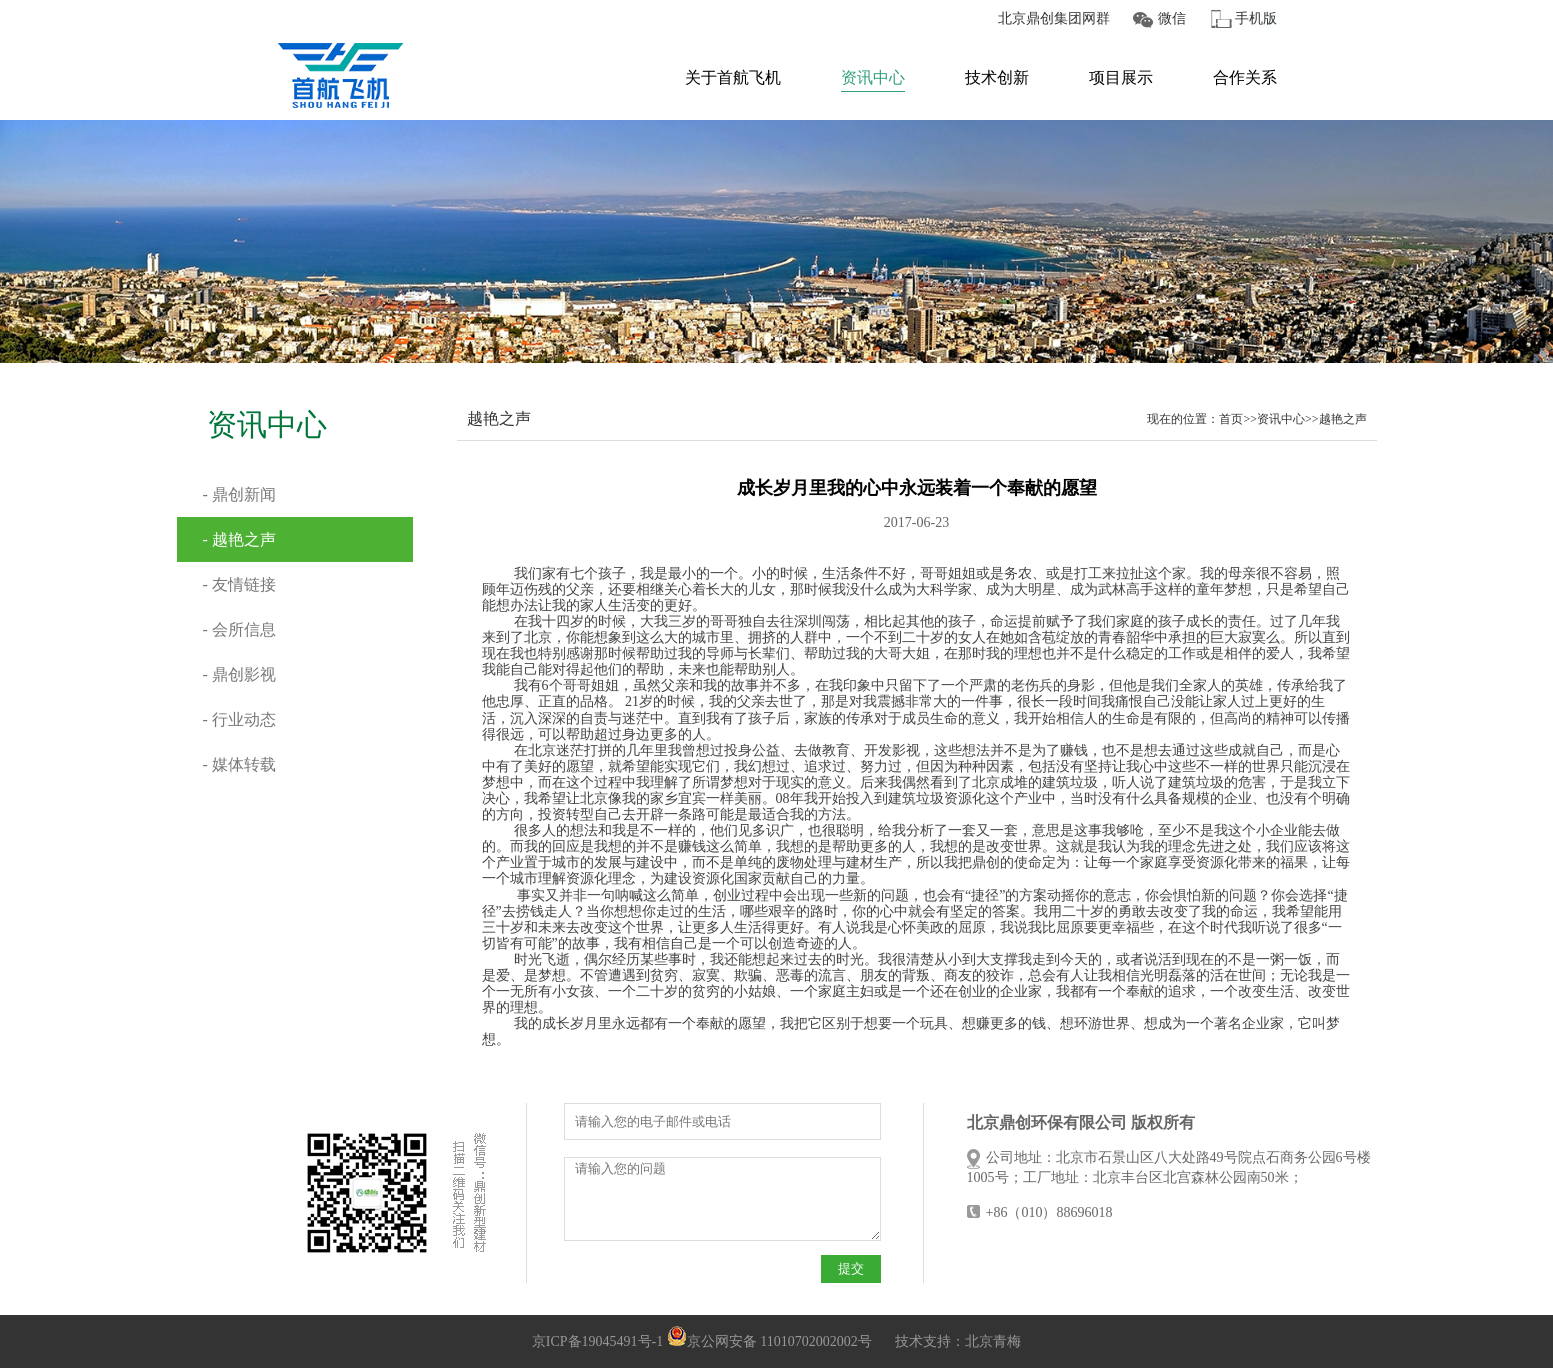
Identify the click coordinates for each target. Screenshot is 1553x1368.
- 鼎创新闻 (239, 494)
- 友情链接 (239, 584)
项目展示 (1121, 77)
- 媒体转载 (239, 764)
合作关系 (1245, 77)
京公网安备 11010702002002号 (769, 1341)
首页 (1231, 419)
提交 (851, 1268)
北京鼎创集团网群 (1054, 18)
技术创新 (997, 77)
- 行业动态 (239, 719)
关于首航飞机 (733, 77)
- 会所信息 (239, 629)
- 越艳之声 (239, 539)
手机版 (1256, 18)
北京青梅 (993, 1341)
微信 (1172, 18)
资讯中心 (873, 77)
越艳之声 (1343, 419)
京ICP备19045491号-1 (597, 1341)
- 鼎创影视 (239, 674)
